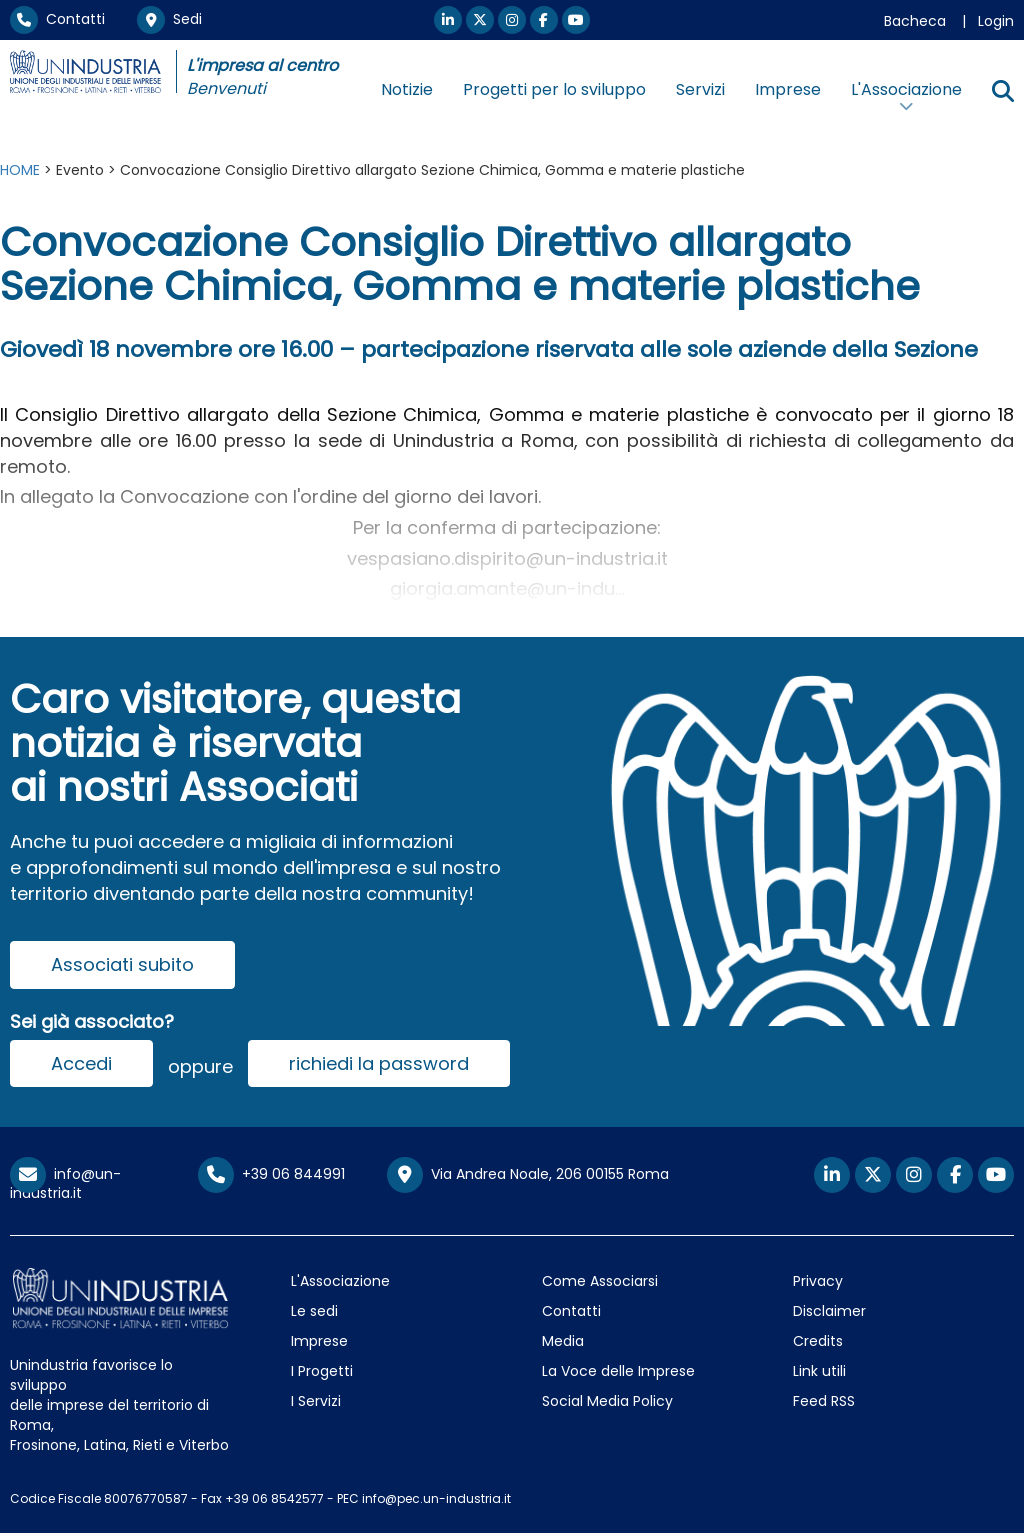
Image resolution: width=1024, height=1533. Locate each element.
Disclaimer (829, 1311)
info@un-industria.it (65, 1183)
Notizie (407, 89)
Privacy (818, 1281)
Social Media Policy (607, 1401)
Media (563, 1341)
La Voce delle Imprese (618, 1371)
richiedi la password (379, 1063)
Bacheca (915, 21)
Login (996, 21)
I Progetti (322, 1371)
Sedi (169, 19)
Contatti (57, 19)
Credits (818, 1341)
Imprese (788, 89)
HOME (20, 170)
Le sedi (314, 1311)
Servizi (700, 89)
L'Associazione (340, 1281)
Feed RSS (824, 1401)
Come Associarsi (600, 1281)
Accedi (81, 1063)
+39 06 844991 (271, 1174)
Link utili (819, 1371)
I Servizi (316, 1401)
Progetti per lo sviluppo (554, 89)
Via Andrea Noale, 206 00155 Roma (528, 1175)
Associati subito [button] (122, 964)
